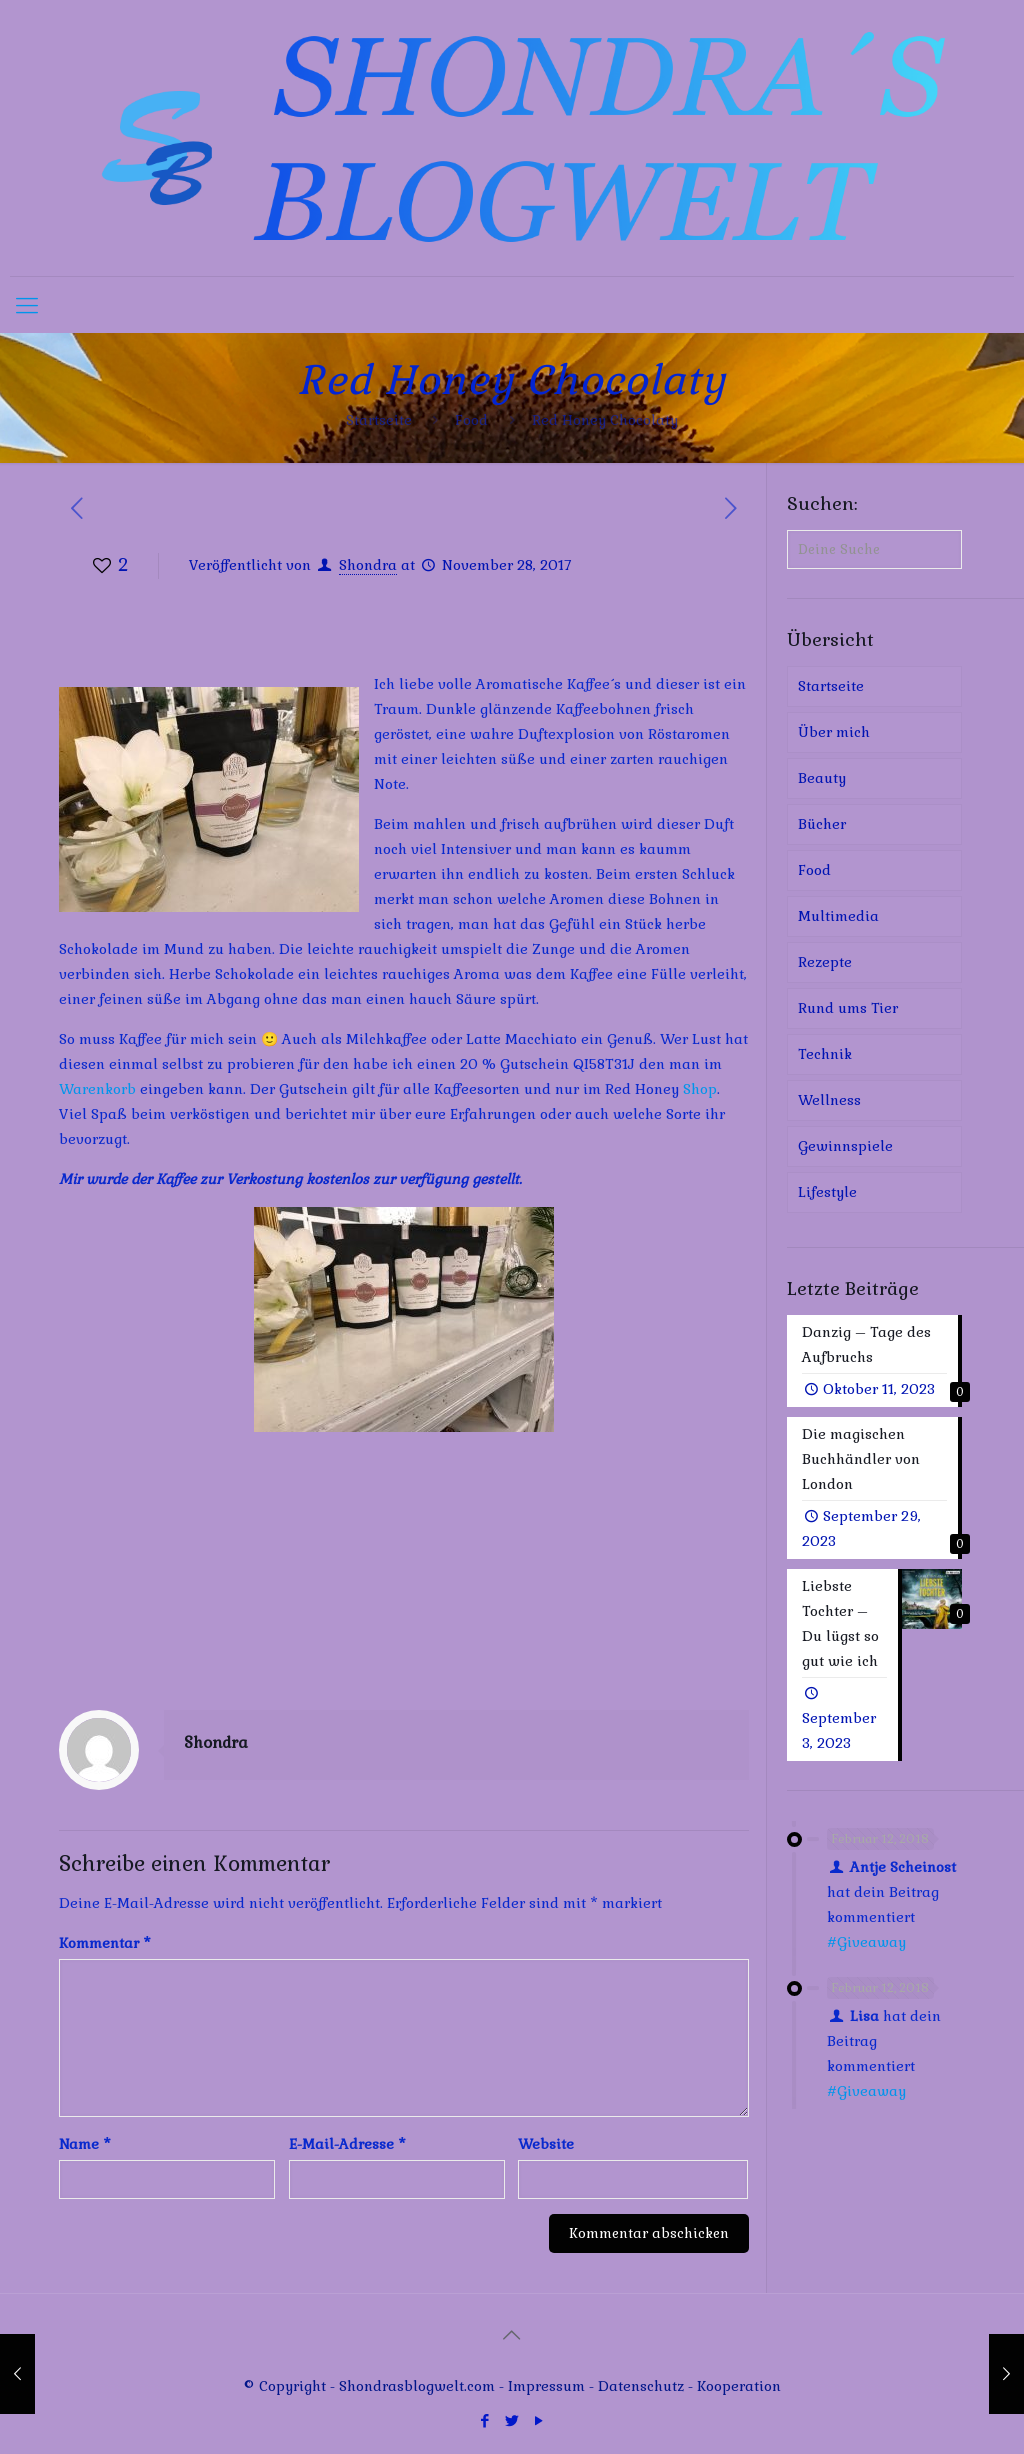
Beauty (822, 778)
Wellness (829, 1100)
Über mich (834, 732)
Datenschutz (643, 2386)
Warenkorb (97, 1089)
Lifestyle (827, 1192)
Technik (825, 1054)
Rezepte (825, 962)
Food (471, 420)
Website (546, 2144)
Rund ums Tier (848, 1008)
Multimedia (838, 916)
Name (85, 2144)
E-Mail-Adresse (347, 2144)
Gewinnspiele (845, 1146)
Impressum (546, 2386)
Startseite (379, 420)
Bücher (822, 824)
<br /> (119, 1567)
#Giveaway (866, 1942)
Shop (700, 1089)
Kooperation (739, 2386)
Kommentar (105, 1943)
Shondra (368, 565)
